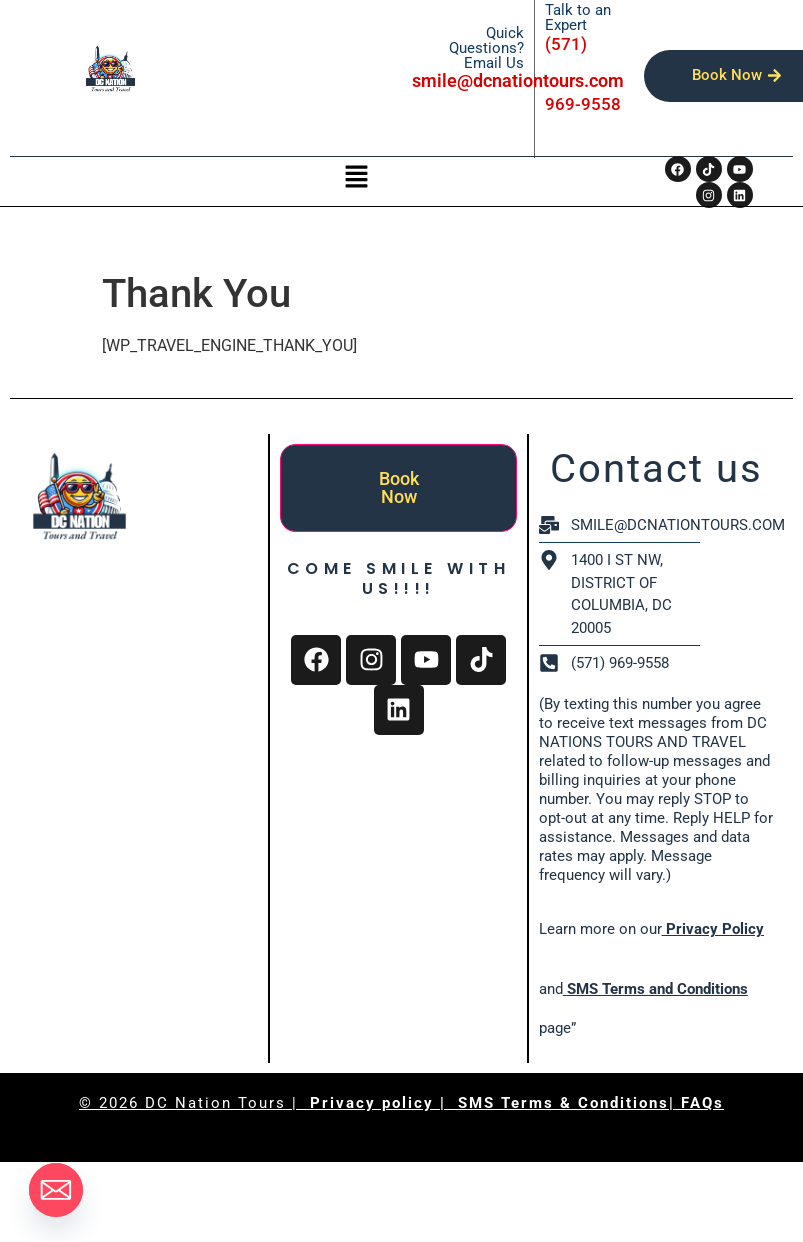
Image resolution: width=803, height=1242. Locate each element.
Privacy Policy (713, 929)
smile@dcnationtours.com (518, 80)
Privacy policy (375, 1103)
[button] (356, 178)
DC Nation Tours (215, 1103)
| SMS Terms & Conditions (554, 1103)
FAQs (702, 1103)
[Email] (56, 1190)
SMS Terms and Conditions (657, 989)
